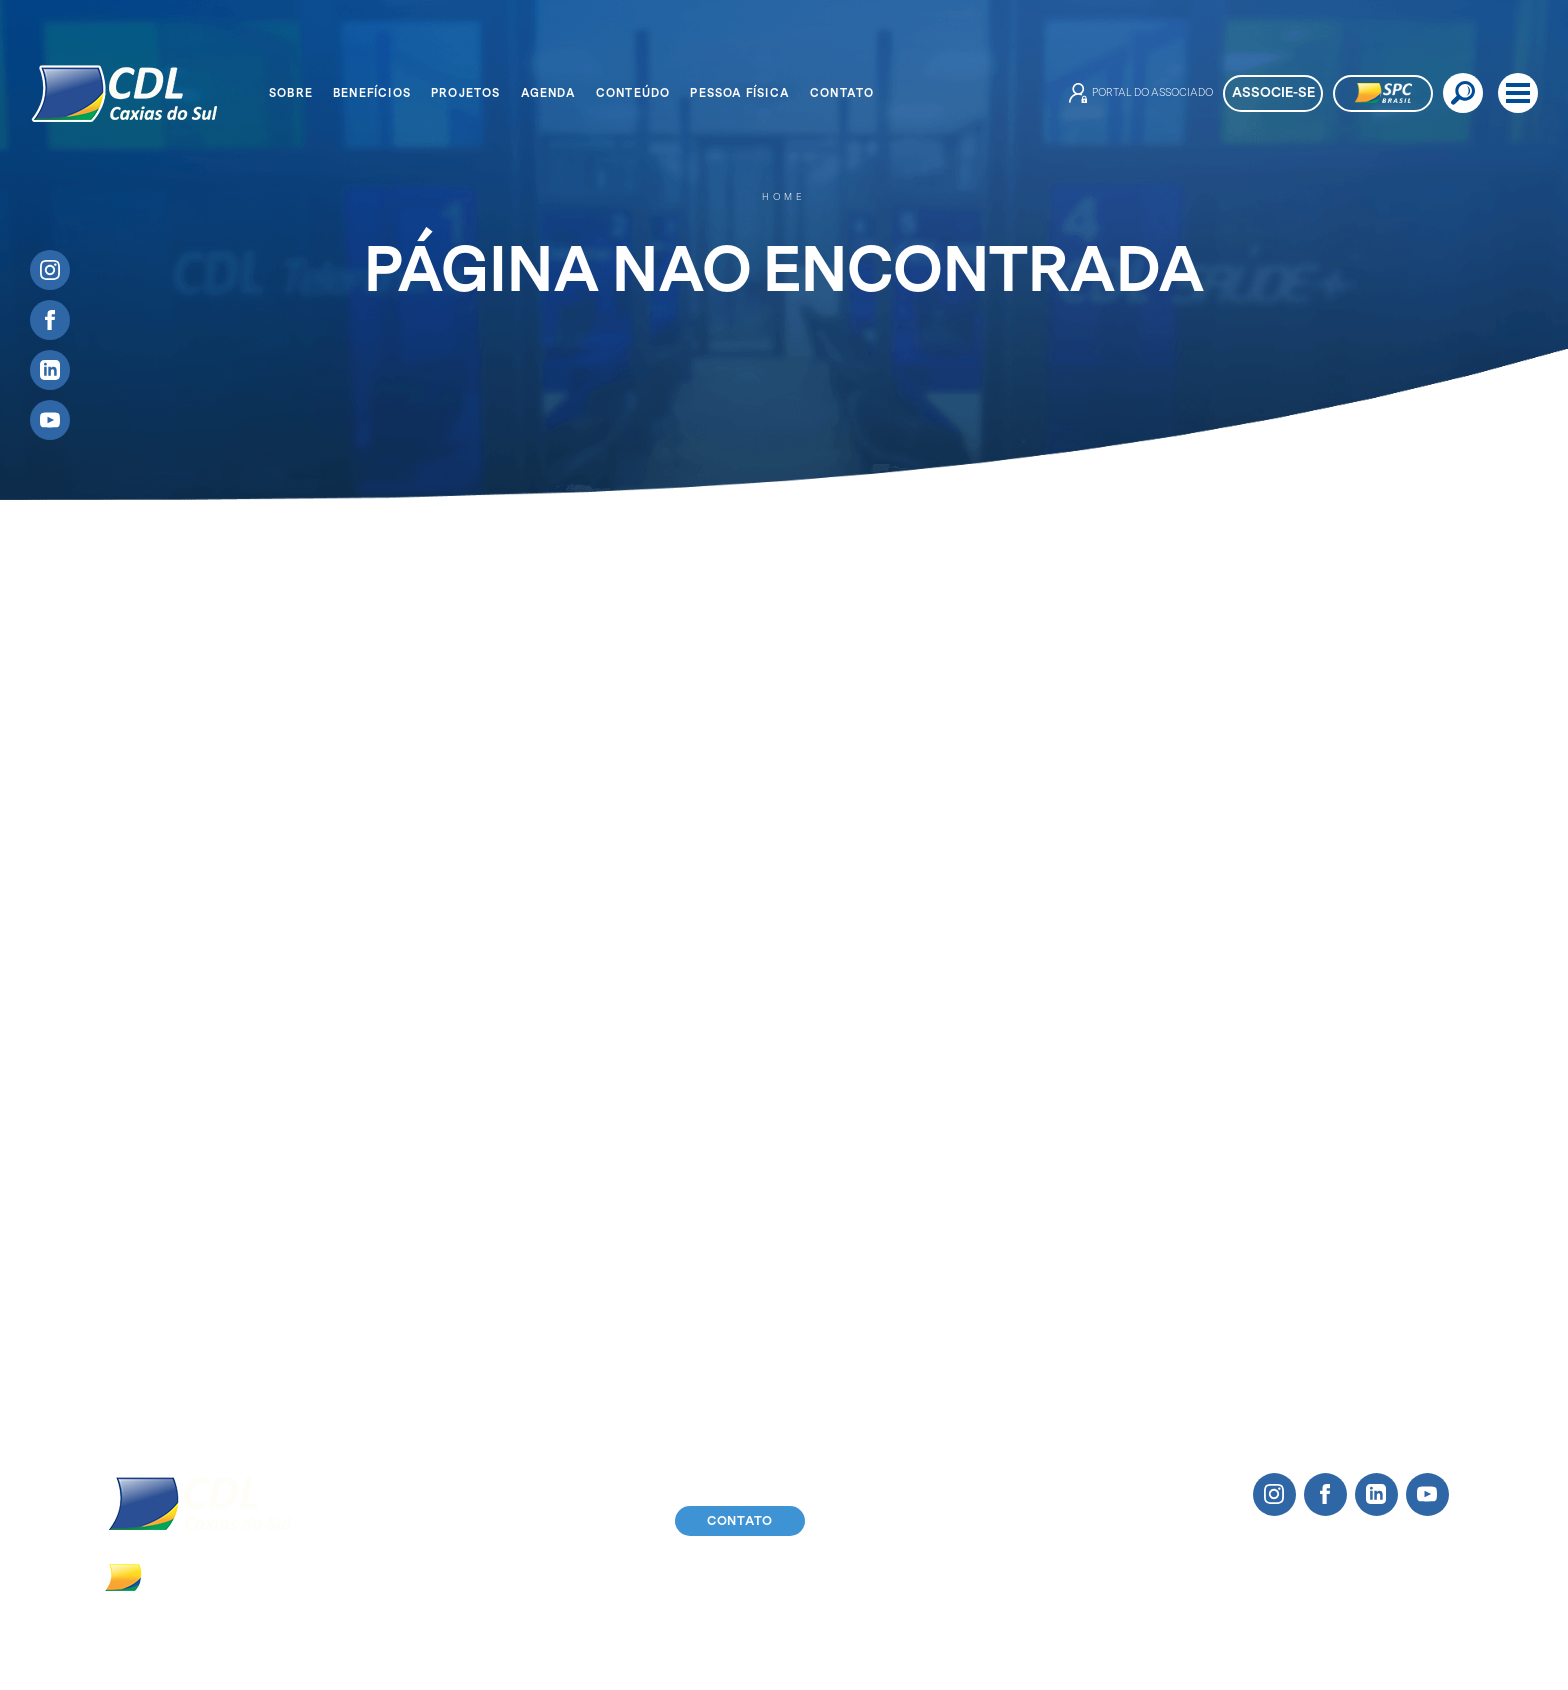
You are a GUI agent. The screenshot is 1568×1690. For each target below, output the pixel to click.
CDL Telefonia (366, 1199)
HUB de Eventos (669, 1124)
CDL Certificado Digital (399, 1224)
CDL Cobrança (369, 1249)
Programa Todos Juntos (695, 1149)
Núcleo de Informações (399, 1375)
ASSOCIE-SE (1273, 92)
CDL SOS (350, 1324)
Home (783, 197)
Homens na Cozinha (682, 1099)
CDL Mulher (116, 1174)
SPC (332, 1124)
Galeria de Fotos (1088, 1174)
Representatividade (387, 1349)
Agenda (548, 93)
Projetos (466, 93)
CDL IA (342, 1174)
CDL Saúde (356, 1149)
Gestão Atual (121, 1199)
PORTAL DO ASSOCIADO (1141, 93)
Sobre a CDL (120, 1124)
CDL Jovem (114, 1149)
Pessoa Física (740, 93)
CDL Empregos (370, 1299)
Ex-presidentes (130, 1224)
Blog (1046, 1099)
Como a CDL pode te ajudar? (419, 1099)
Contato (842, 93)
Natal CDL (353, 1400)
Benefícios (372, 93)
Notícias (1059, 1124)
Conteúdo (633, 93)
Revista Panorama (1093, 1149)
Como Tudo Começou (151, 1099)
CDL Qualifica (366, 1274)
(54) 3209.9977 (392, 1576)
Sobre (291, 93)
